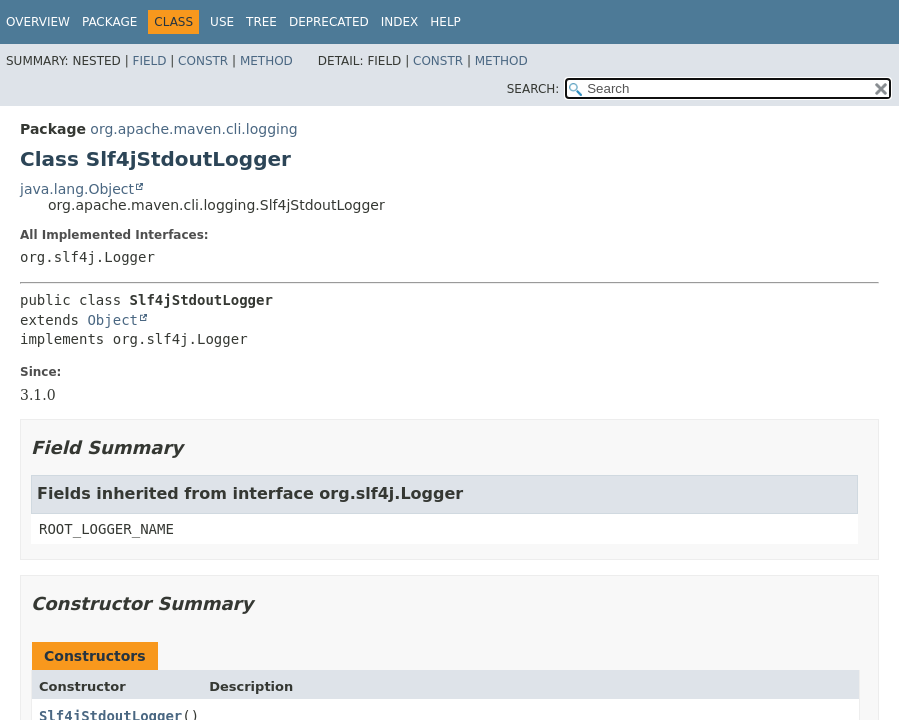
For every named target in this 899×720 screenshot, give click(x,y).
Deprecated (329, 22)
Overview (38, 22)
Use (222, 22)
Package (109, 22)
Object (112, 320)
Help (445, 22)
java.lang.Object (77, 189)
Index (400, 22)
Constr (203, 61)
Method (266, 61)
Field (149, 61)
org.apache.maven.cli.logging (193, 129)
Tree (261, 22)
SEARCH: (533, 89)
